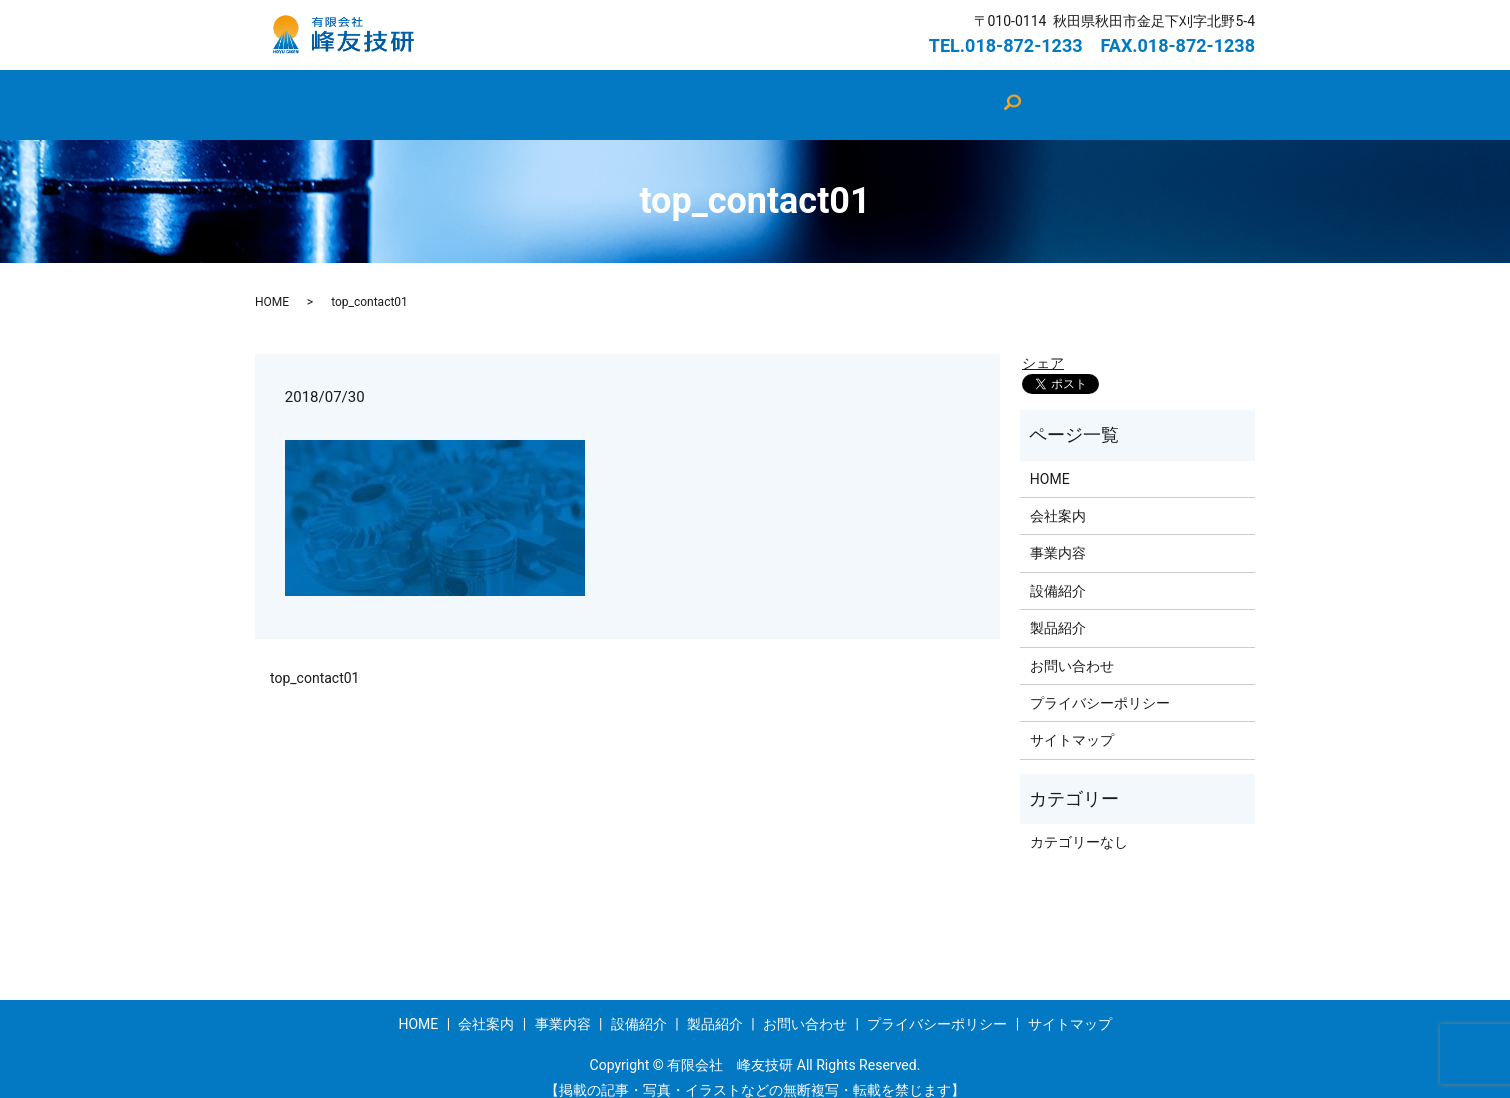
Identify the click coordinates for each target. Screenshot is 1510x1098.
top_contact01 (315, 659)
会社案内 (565, 94)
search (1065, 95)
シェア (1043, 344)
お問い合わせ (971, 94)
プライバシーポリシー (1100, 684)
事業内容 (859, 94)
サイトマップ (1072, 721)
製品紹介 (761, 94)
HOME (475, 94)
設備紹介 (663, 94)
